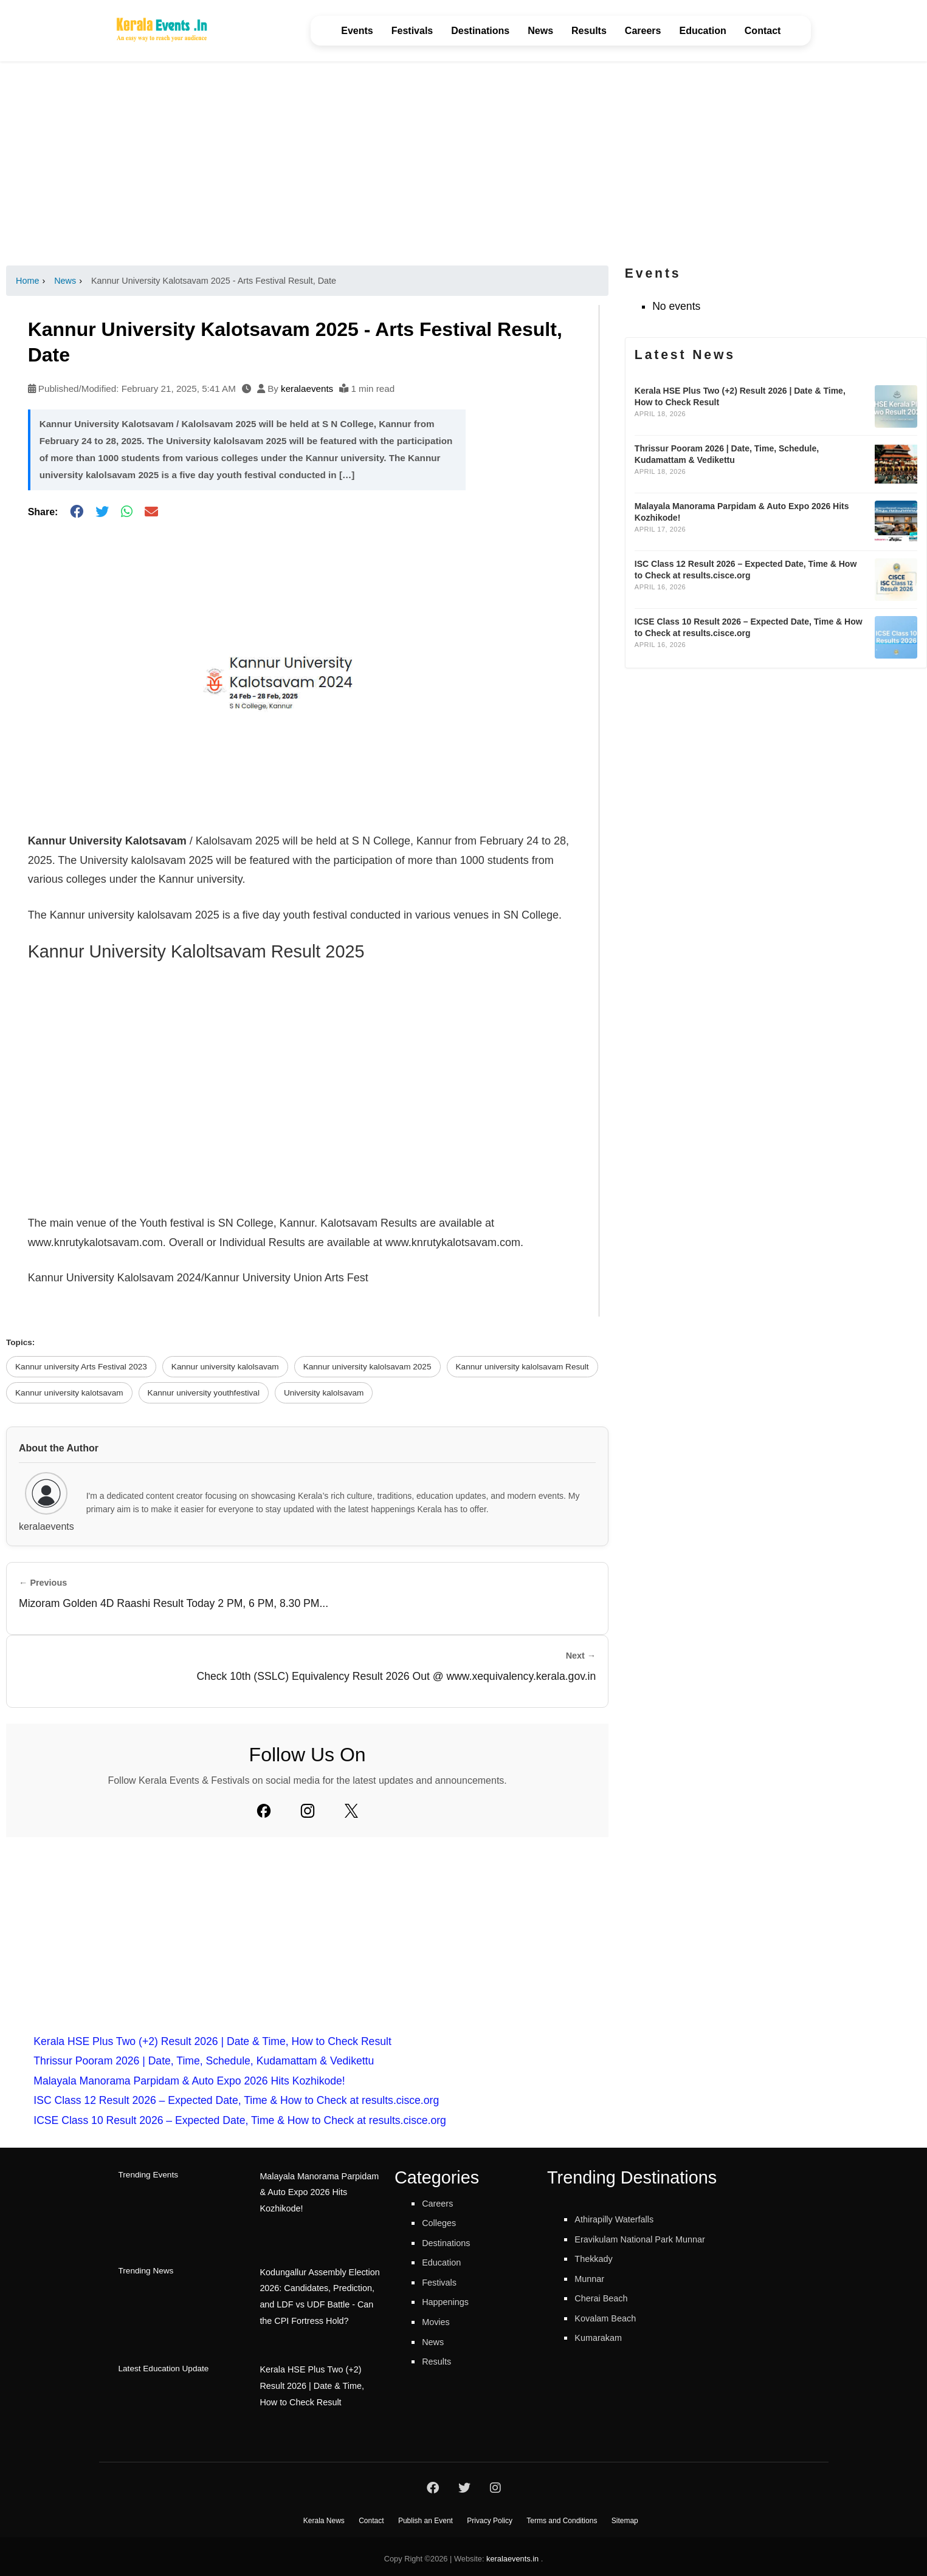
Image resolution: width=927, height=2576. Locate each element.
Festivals (412, 31)
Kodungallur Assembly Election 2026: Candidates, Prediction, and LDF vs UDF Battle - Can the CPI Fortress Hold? (316, 2291)
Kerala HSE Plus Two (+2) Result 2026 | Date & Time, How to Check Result (212, 2041)
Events (357, 31)
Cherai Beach (606, 2298)
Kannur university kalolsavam (225, 1366)
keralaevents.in (512, 2553)
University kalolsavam (324, 1392)
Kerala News (324, 2516)
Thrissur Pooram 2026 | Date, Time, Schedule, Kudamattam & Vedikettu (203, 2061)
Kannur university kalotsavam (69, 1392)
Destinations (480, 31)
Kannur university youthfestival (204, 1392)
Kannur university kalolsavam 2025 (367, 1366)
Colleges (442, 2222)
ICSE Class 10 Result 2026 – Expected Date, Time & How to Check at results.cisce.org (239, 2120)
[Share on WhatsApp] (127, 512)
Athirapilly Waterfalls (622, 2219)
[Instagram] (307, 1810)
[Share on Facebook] (76, 512)
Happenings (450, 2301)
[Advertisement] (464, 163)
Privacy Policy (489, 2516)
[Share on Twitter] (102, 512)
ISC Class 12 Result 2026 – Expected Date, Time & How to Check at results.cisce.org (236, 2100)
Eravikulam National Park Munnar (654, 2239)
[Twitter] (351, 1810)
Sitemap (625, 2516)
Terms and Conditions (561, 2516)
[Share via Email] (151, 512)
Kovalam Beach (611, 2318)
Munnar (592, 2278)
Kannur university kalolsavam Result (522, 1366)
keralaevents (307, 388)
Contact (763, 31)
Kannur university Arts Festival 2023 (81, 1366)
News (540, 31)
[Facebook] (264, 1810)
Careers (643, 31)
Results (589, 31)
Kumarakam (603, 2337)
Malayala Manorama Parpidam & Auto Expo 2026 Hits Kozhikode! (189, 2081)
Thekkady (597, 2258)
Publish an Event (425, 2516)
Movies (439, 2321)
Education (702, 31)
